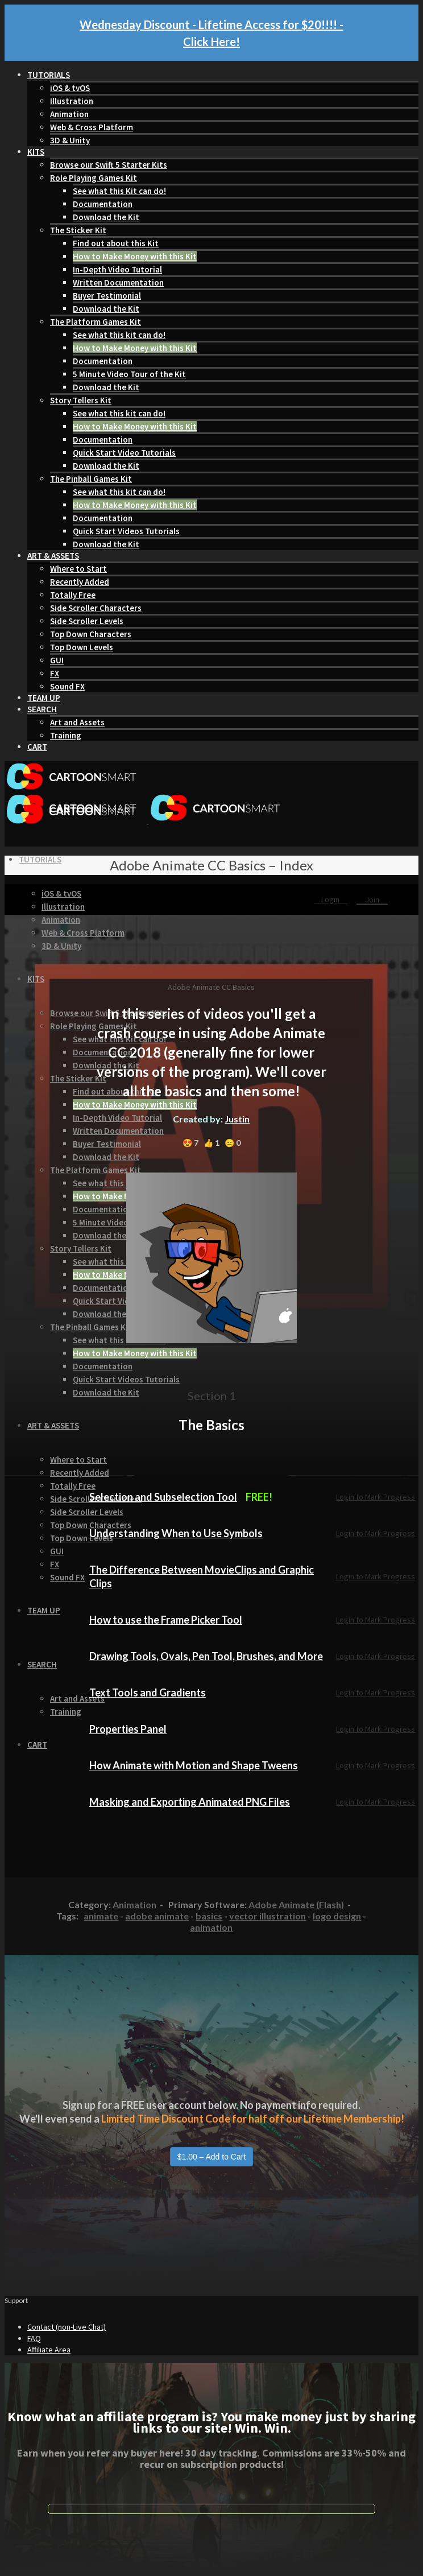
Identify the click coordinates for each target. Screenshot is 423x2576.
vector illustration (267, 1915)
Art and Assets (77, 722)
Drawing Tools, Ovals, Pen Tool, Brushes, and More (206, 1656)
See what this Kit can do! (119, 190)
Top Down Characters (90, 634)
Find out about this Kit (116, 243)
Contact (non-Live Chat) (66, 2327)
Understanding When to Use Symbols (176, 1533)
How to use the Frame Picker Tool (165, 1619)
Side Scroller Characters (96, 607)
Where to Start (78, 568)
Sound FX (67, 686)
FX (54, 673)
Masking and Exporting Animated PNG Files (189, 1801)
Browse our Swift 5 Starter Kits (108, 164)
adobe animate (157, 1915)
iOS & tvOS (70, 87)
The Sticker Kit (78, 230)
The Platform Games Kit (95, 321)
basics (209, 1915)
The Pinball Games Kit (91, 478)
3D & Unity (70, 140)
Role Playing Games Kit (93, 177)
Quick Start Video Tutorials (124, 452)
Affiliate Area (48, 2349)
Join (372, 899)
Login (331, 899)
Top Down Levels (81, 647)
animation (211, 1927)
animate (101, 1915)
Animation (69, 114)
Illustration (71, 101)
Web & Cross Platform (91, 127)
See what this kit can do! (119, 334)
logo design (337, 1915)
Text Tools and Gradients (147, 1692)
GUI (57, 660)
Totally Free (73, 594)
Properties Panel (128, 1729)
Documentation (102, 204)
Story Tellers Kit (80, 400)
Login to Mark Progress (375, 1497)
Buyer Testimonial (107, 295)
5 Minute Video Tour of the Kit (129, 374)
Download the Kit (106, 217)
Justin (237, 1118)
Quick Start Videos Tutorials (126, 531)
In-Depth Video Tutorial (117, 269)
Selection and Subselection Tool (163, 1497)
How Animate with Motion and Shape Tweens (193, 1765)
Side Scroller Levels (86, 621)
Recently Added (79, 581)
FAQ (34, 2338)
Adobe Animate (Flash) (296, 1904)
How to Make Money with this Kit (135, 256)
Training (65, 735)
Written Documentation (118, 282)
